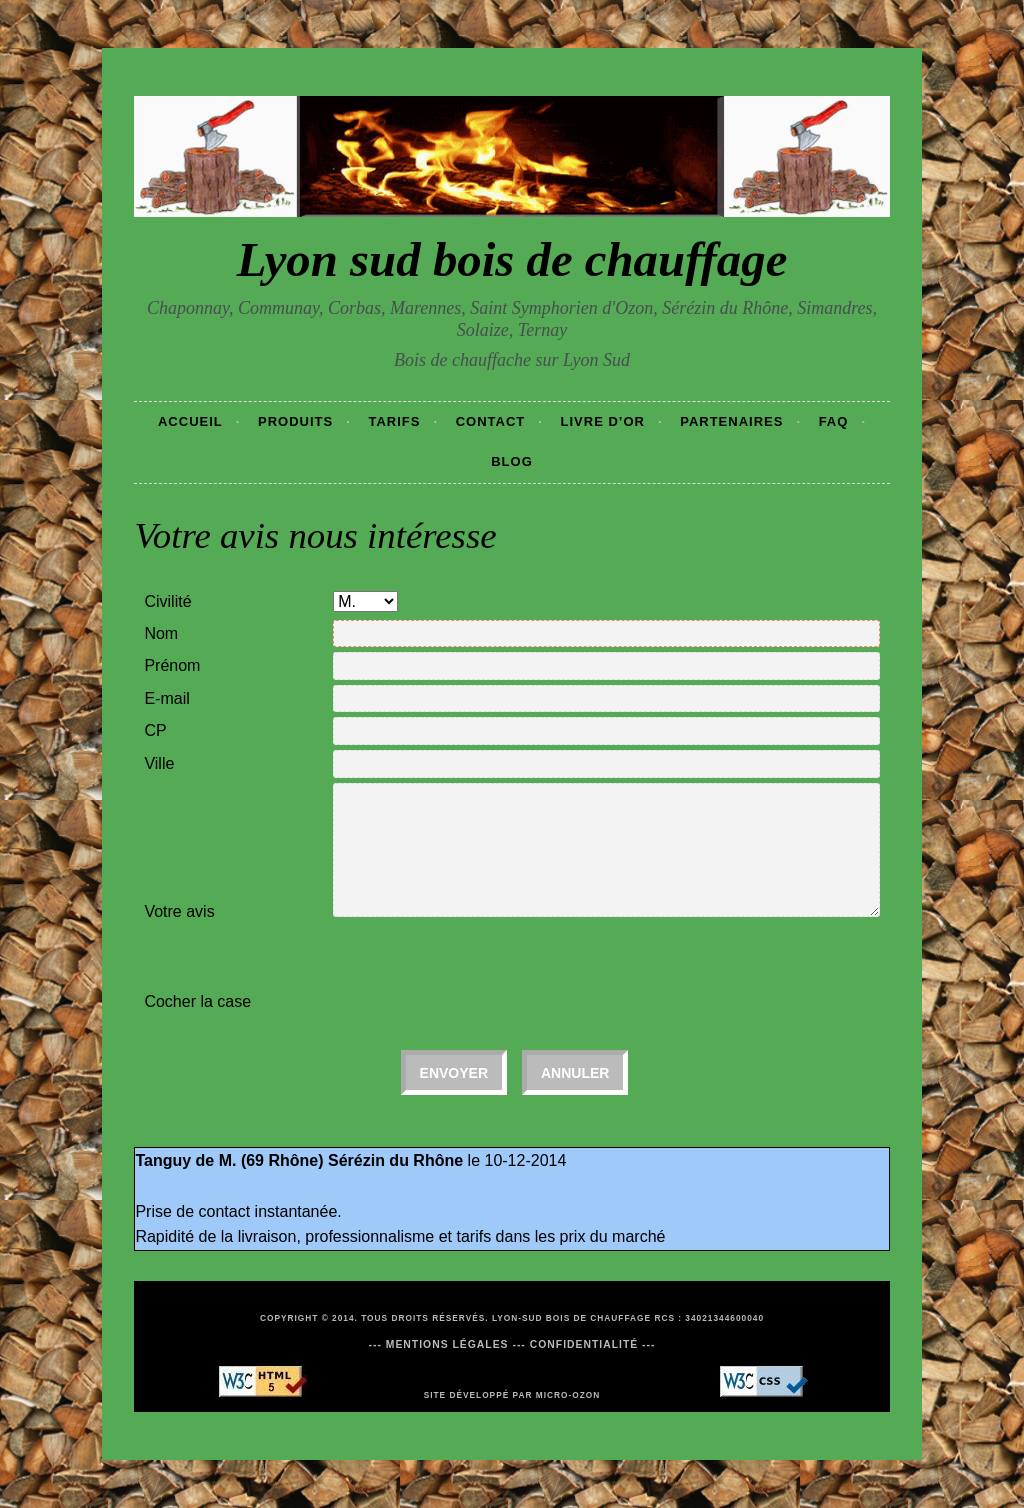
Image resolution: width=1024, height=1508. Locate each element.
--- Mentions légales (438, 1344)
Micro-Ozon (568, 1395)
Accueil (190, 421)
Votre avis (179, 911)
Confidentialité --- (593, 1344)
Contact (491, 421)
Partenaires (731, 421)
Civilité (167, 601)
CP (155, 730)
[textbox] (606, 731)
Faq (834, 421)
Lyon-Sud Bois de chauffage (571, 1318)
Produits (295, 421)
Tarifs (394, 421)
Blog (512, 461)
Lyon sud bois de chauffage (512, 259)
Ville (159, 763)
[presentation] (485, 968)
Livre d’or (603, 421)
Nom (161, 633)
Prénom (172, 665)
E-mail (166, 698)
